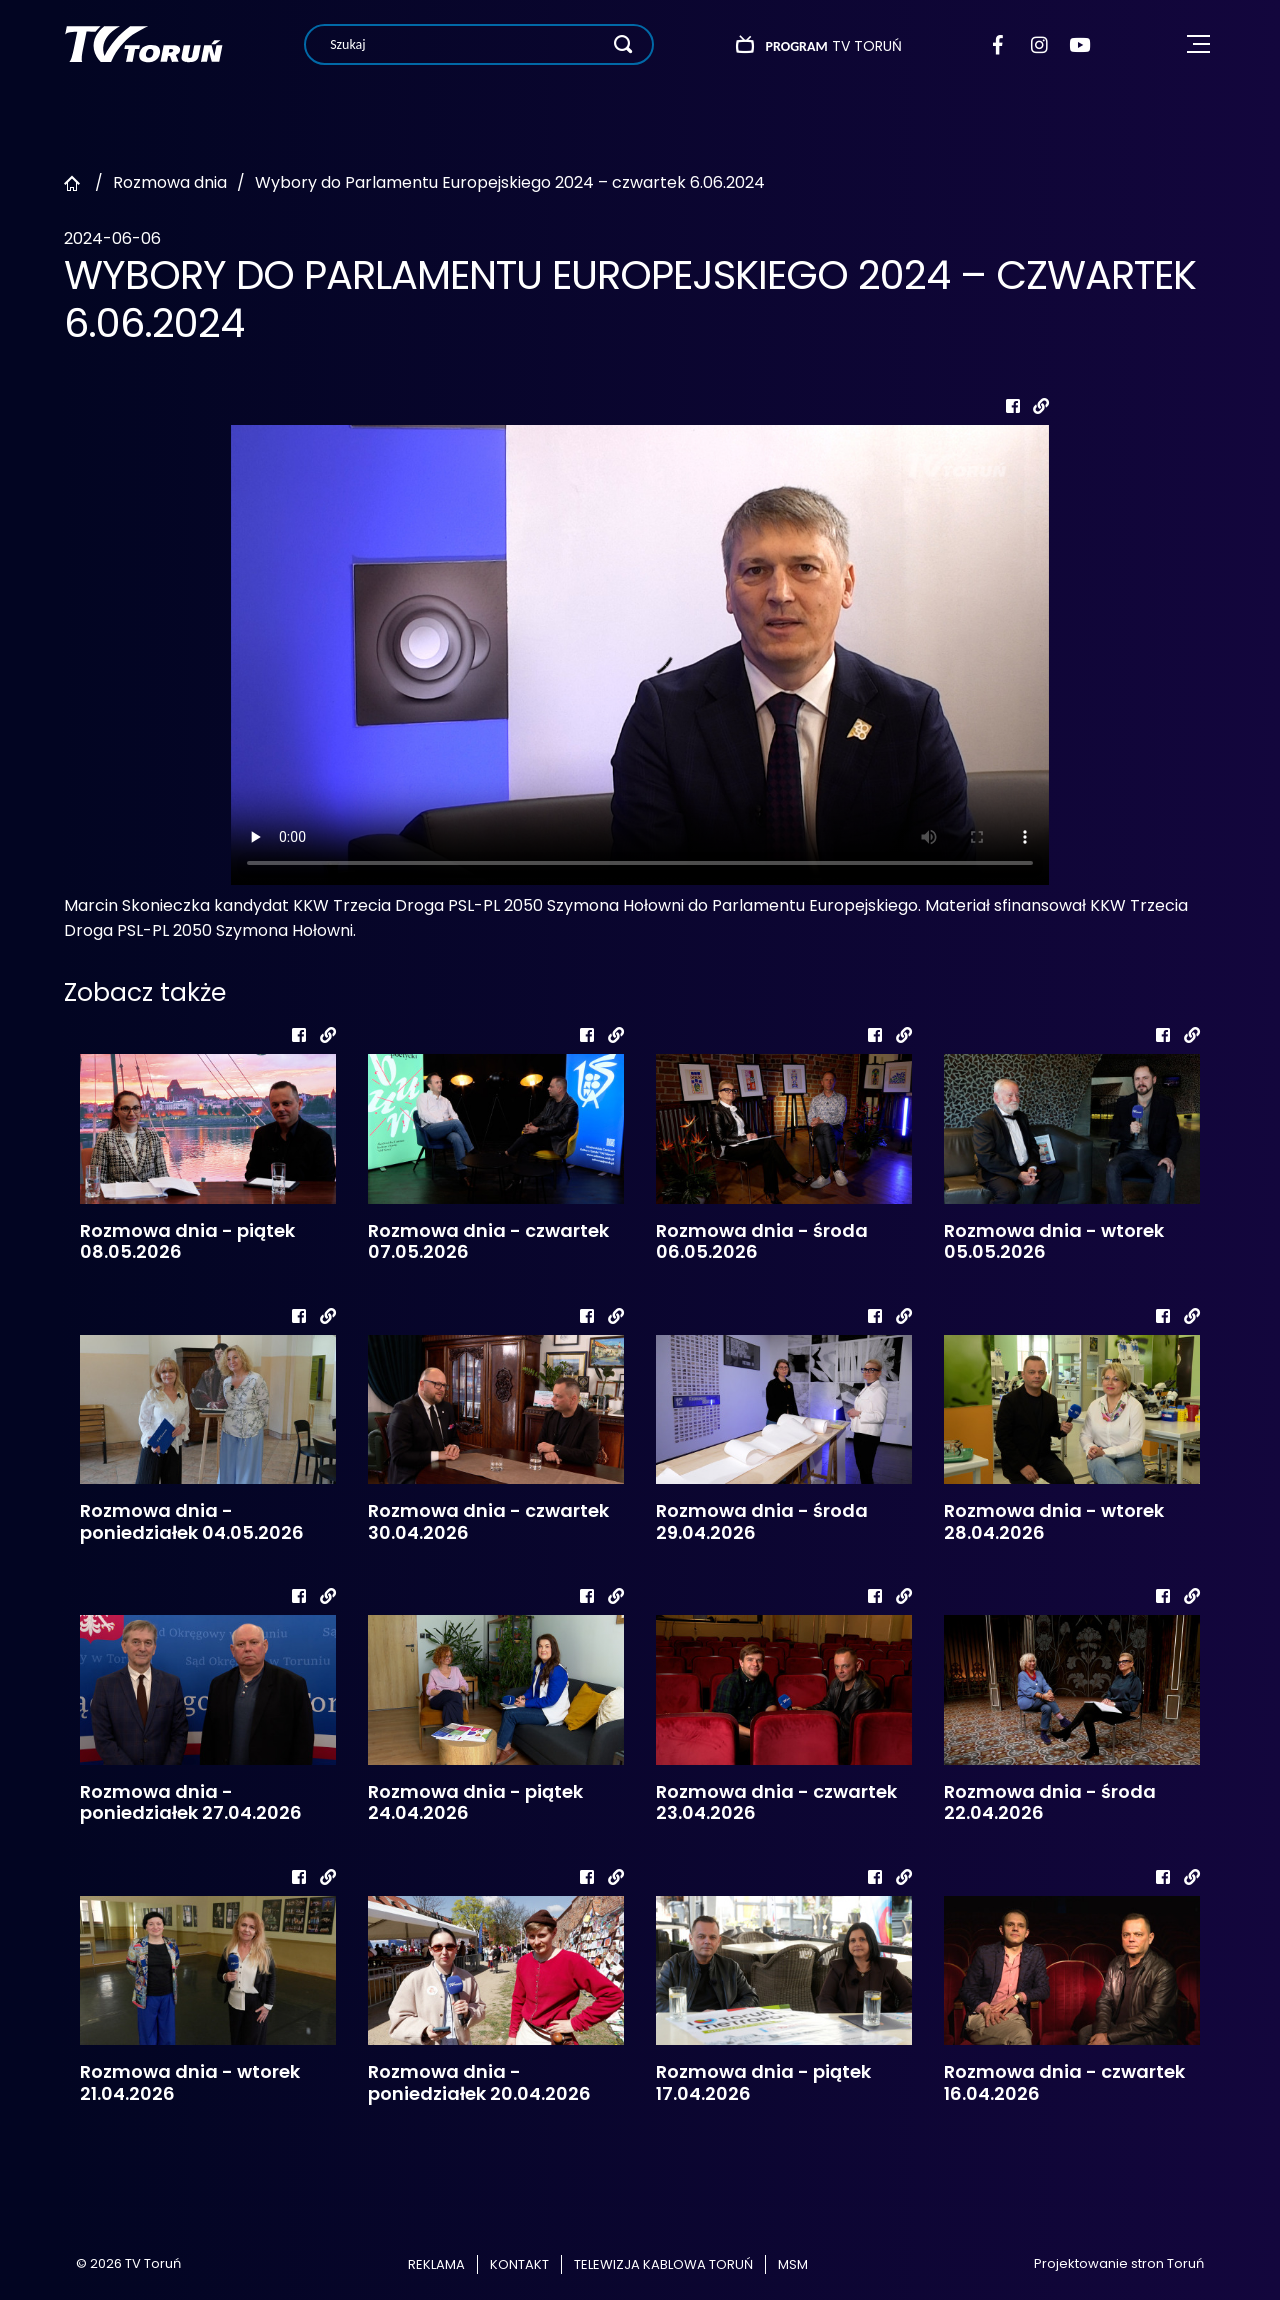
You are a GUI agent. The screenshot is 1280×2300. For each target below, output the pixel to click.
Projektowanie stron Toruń (1119, 2263)
